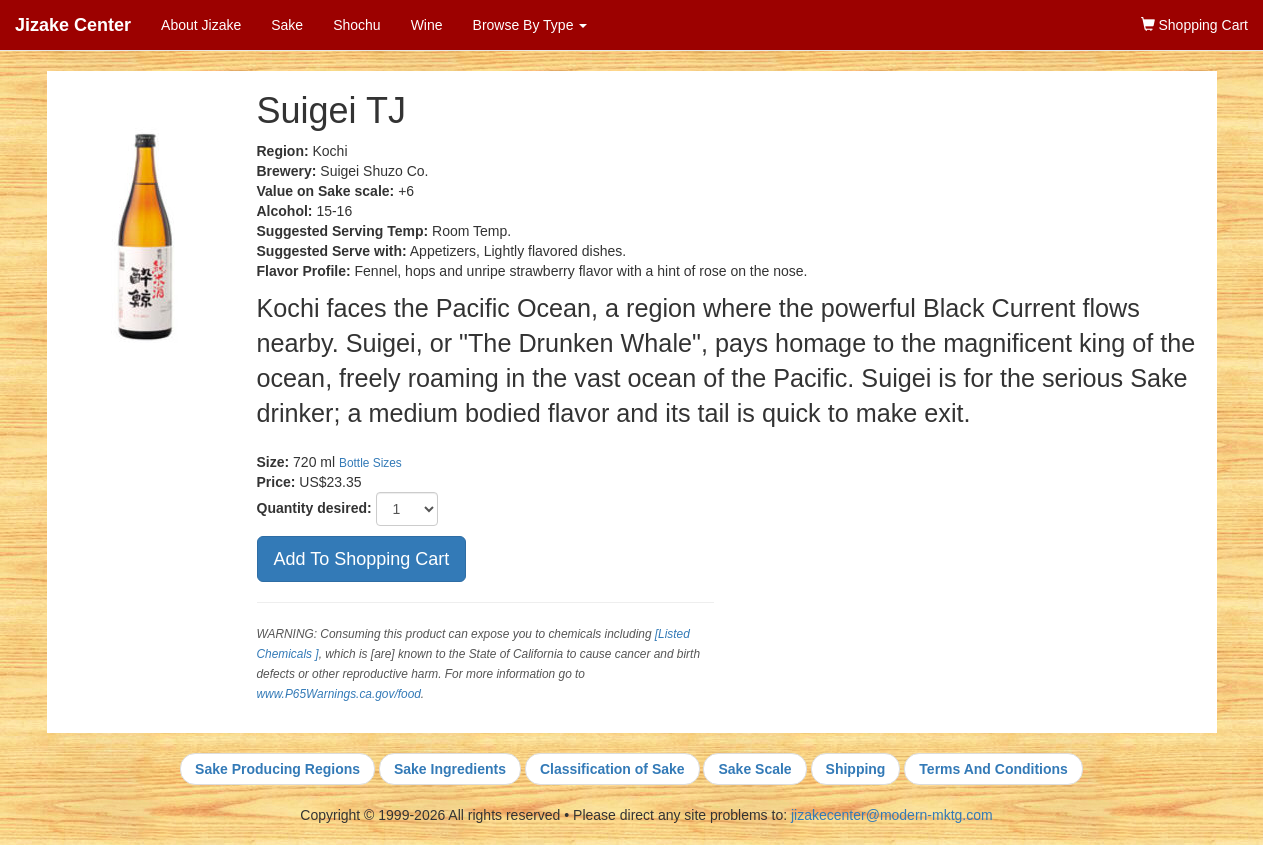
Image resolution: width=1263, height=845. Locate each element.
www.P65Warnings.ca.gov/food (339, 694)
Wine (427, 25)
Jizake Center (73, 25)
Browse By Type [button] (530, 25)
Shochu (356, 25)
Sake (287, 25)
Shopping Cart (1194, 25)
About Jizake (201, 25)
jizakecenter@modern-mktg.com (892, 815)
